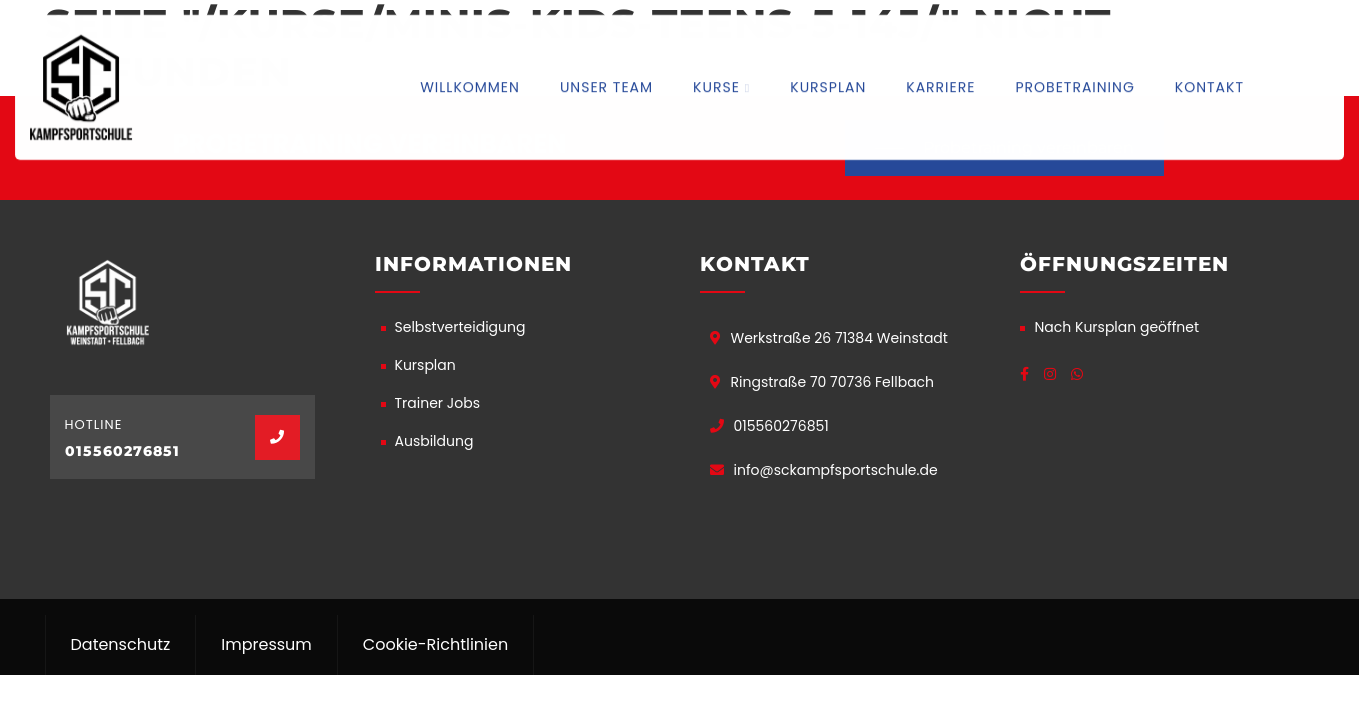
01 (74, 451)
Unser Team (606, 86)
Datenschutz (121, 644)
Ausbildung (434, 441)
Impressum (266, 644)
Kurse (716, 86)
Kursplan (828, 86)
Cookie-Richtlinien (435, 644)
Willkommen (470, 86)
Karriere (940, 86)
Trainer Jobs (437, 403)
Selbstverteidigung (460, 327)
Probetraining (1074, 86)
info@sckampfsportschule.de (836, 470)
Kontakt (1209, 86)
